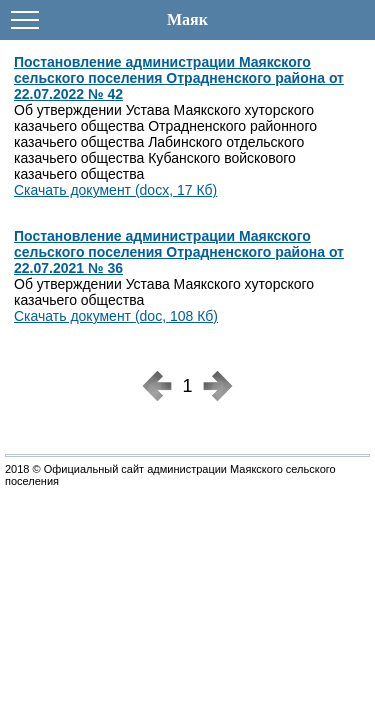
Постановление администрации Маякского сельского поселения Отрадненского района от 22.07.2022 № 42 (179, 78)
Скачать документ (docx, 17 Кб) (115, 190)
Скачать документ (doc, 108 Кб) (116, 316)
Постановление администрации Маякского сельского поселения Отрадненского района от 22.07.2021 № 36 (179, 252)
